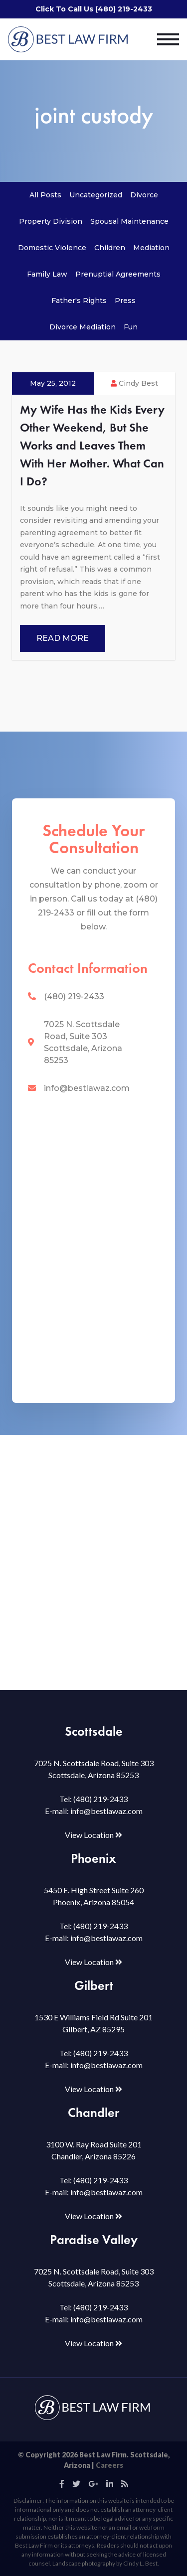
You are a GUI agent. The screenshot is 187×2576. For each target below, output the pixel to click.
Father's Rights (79, 300)
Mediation (151, 247)
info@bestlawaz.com (87, 1088)
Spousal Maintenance (129, 221)
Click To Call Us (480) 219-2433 (93, 8)
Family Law (47, 274)
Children (109, 247)
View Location (93, 1834)
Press (125, 300)
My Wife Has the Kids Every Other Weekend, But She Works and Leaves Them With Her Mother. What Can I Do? (92, 445)
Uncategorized (95, 194)
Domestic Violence (52, 247)
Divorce (144, 194)
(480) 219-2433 (74, 996)
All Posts (45, 194)
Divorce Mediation (82, 326)
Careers (109, 2465)
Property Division (50, 221)
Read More (62, 638)
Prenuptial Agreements (118, 274)
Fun (131, 326)
